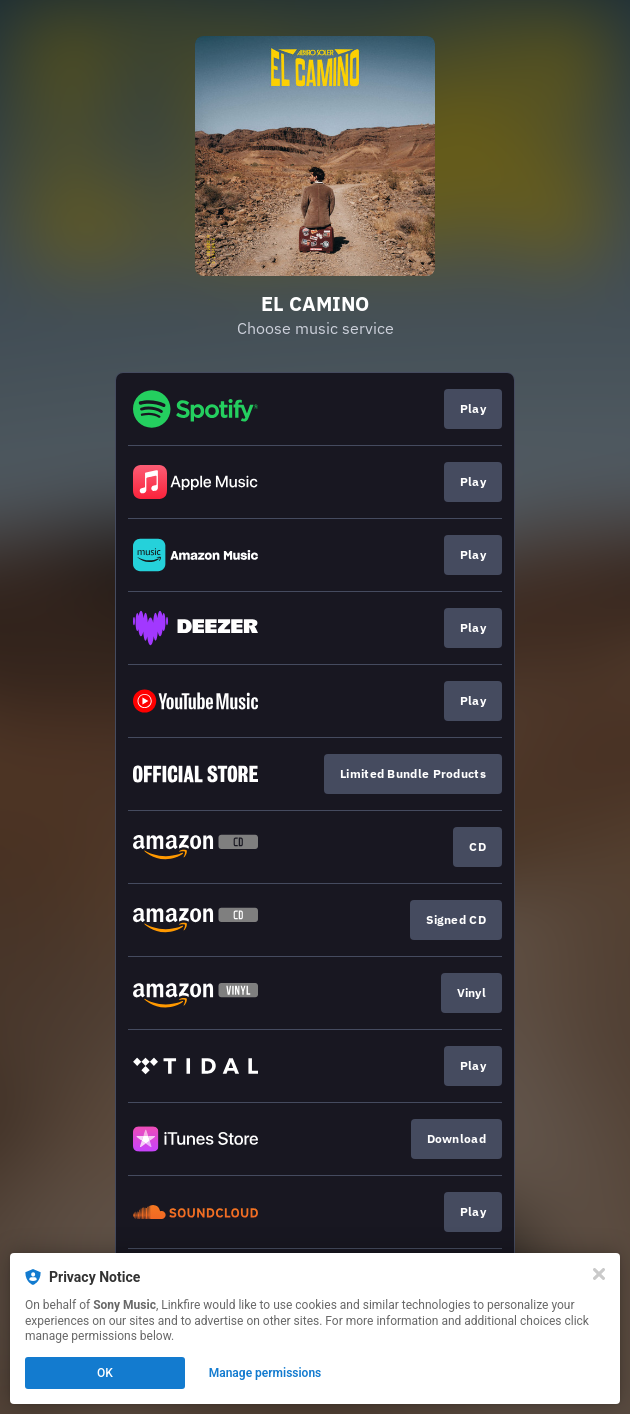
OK (105, 1373)
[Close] (599, 1274)
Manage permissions (265, 1373)
